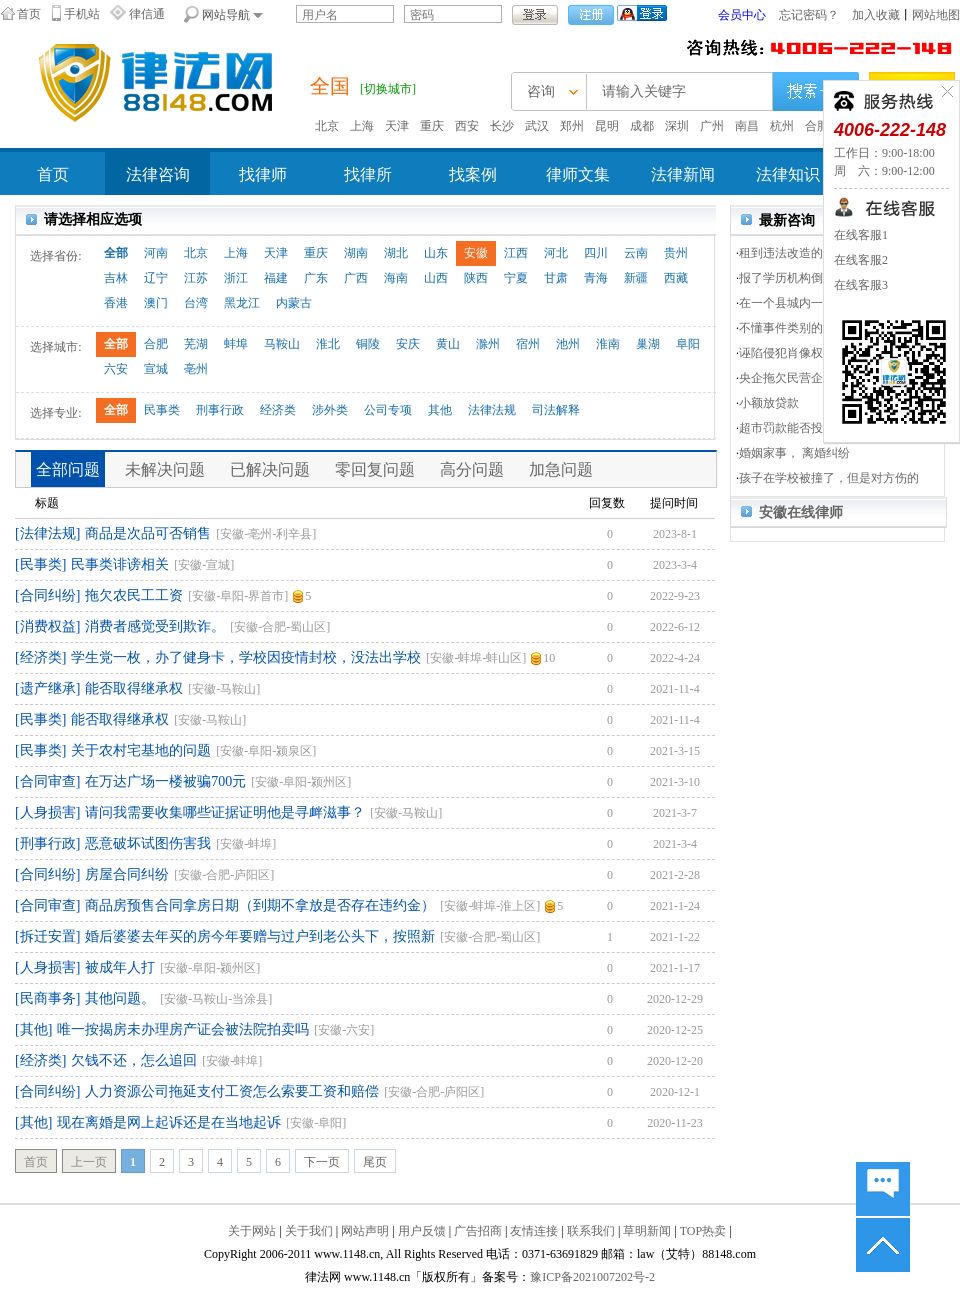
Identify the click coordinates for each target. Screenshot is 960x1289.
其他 (440, 410)
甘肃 (556, 278)
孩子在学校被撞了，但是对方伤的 (829, 478)
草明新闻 (647, 1231)
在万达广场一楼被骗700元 (165, 781)
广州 (712, 126)
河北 (556, 253)
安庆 (408, 344)
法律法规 (492, 410)
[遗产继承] (47, 688)
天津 (397, 126)
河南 (156, 253)
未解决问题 (165, 469)
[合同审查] (47, 781)
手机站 (82, 14)
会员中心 (742, 15)
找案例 (473, 174)
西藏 (676, 278)
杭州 (782, 126)
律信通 (147, 14)
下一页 (322, 1162)
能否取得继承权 (134, 688)
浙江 (236, 278)
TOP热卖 (703, 1231)
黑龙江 (242, 303)
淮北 (328, 344)
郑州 (572, 126)
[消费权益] (47, 626)
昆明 (607, 126)
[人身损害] (47, 812)
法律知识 (788, 174)
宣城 (156, 369)
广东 (316, 278)
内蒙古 (294, 303)
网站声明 (365, 1231)
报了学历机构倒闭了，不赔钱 (817, 278)
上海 (362, 126)
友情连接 (534, 1231)
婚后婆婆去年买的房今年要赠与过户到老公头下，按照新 (260, 936)
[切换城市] (388, 89)
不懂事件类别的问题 (793, 328)
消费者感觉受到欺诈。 (155, 626)
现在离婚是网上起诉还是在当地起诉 (169, 1122)
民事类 (162, 410)
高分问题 (472, 469)
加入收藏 (876, 15)
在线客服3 (861, 285)
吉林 (116, 278)
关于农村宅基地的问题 (141, 750)
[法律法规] (47, 533)
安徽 (476, 253)
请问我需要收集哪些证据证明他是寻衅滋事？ (225, 812)
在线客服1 (861, 235)
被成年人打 (120, 967)
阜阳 (688, 344)
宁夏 (516, 278)
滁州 (488, 344)
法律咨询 (158, 174)
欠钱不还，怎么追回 (134, 1060)
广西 (356, 278)
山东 (436, 253)
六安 (116, 369)
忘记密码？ (809, 15)
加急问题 (561, 469)
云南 (636, 253)
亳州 (196, 369)
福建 (276, 278)
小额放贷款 (769, 403)
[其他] (33, 1029)
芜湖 (196, 344)
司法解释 (556, 410)
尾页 (375, 1162)
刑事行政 (220, 410)
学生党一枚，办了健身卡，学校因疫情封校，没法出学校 (246, 657)
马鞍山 (282, 344)
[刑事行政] (47, 843)
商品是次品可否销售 (148, 533)
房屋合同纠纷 (127, 874)
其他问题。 (120, 998)
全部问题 (68, 469)
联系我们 (591, 1231)
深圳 (677, 126)
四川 (596, 253)
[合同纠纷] (47, 595)
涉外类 (330, 410)
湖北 (396, 253)
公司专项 (388, 410)
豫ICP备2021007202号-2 (592, 1277)
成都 (642, 126)
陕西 (476, 278)
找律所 (368, 174)
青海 (596, 278)
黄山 (448, 344)
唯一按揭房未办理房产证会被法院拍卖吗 (183, 1029)
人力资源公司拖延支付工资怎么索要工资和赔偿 (232, 1091)
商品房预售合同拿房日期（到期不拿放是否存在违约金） (260, 905)
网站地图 (936, 15)
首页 (29, 14)
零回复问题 (375, 469)
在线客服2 (861, 260)
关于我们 (309, 1231)
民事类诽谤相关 (120, 564)
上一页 (89, 1162)
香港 (116, 303)
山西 (436, 278)
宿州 (528, 344)
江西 (516, 253)
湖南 (356, 253)
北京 (327, 126)
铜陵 (368, 344)
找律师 (263, 174)
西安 (467, 126)
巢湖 (648, 344)
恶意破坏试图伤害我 (148, 843)
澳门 (156, 303)
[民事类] (40, 564)
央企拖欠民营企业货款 (799, 378)
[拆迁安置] (47, 936)
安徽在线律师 (801, 512)
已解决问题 (270, 469)
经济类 (278, 410)
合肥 (817, 126)
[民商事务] (47, 998)
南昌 (747, 126)
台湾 (196, 303)
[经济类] (40, 657)
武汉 (537, 126)
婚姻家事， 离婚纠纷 (794, 453)
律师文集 (578, 174)
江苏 (196, 278)
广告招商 (478, 1231)
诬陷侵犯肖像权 (781, 353)
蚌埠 (236, 344)
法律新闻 (683, 174)
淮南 (608, 344)
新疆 (636, 278)
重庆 (432, 126)
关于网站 (252, 1231)
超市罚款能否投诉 (787, 428)
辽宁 (156, 278)
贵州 (676, 253)
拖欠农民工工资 (134, 595)
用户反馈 (422, 1231)
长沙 (502, 126)
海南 (396, 278)
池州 (568, 344)
